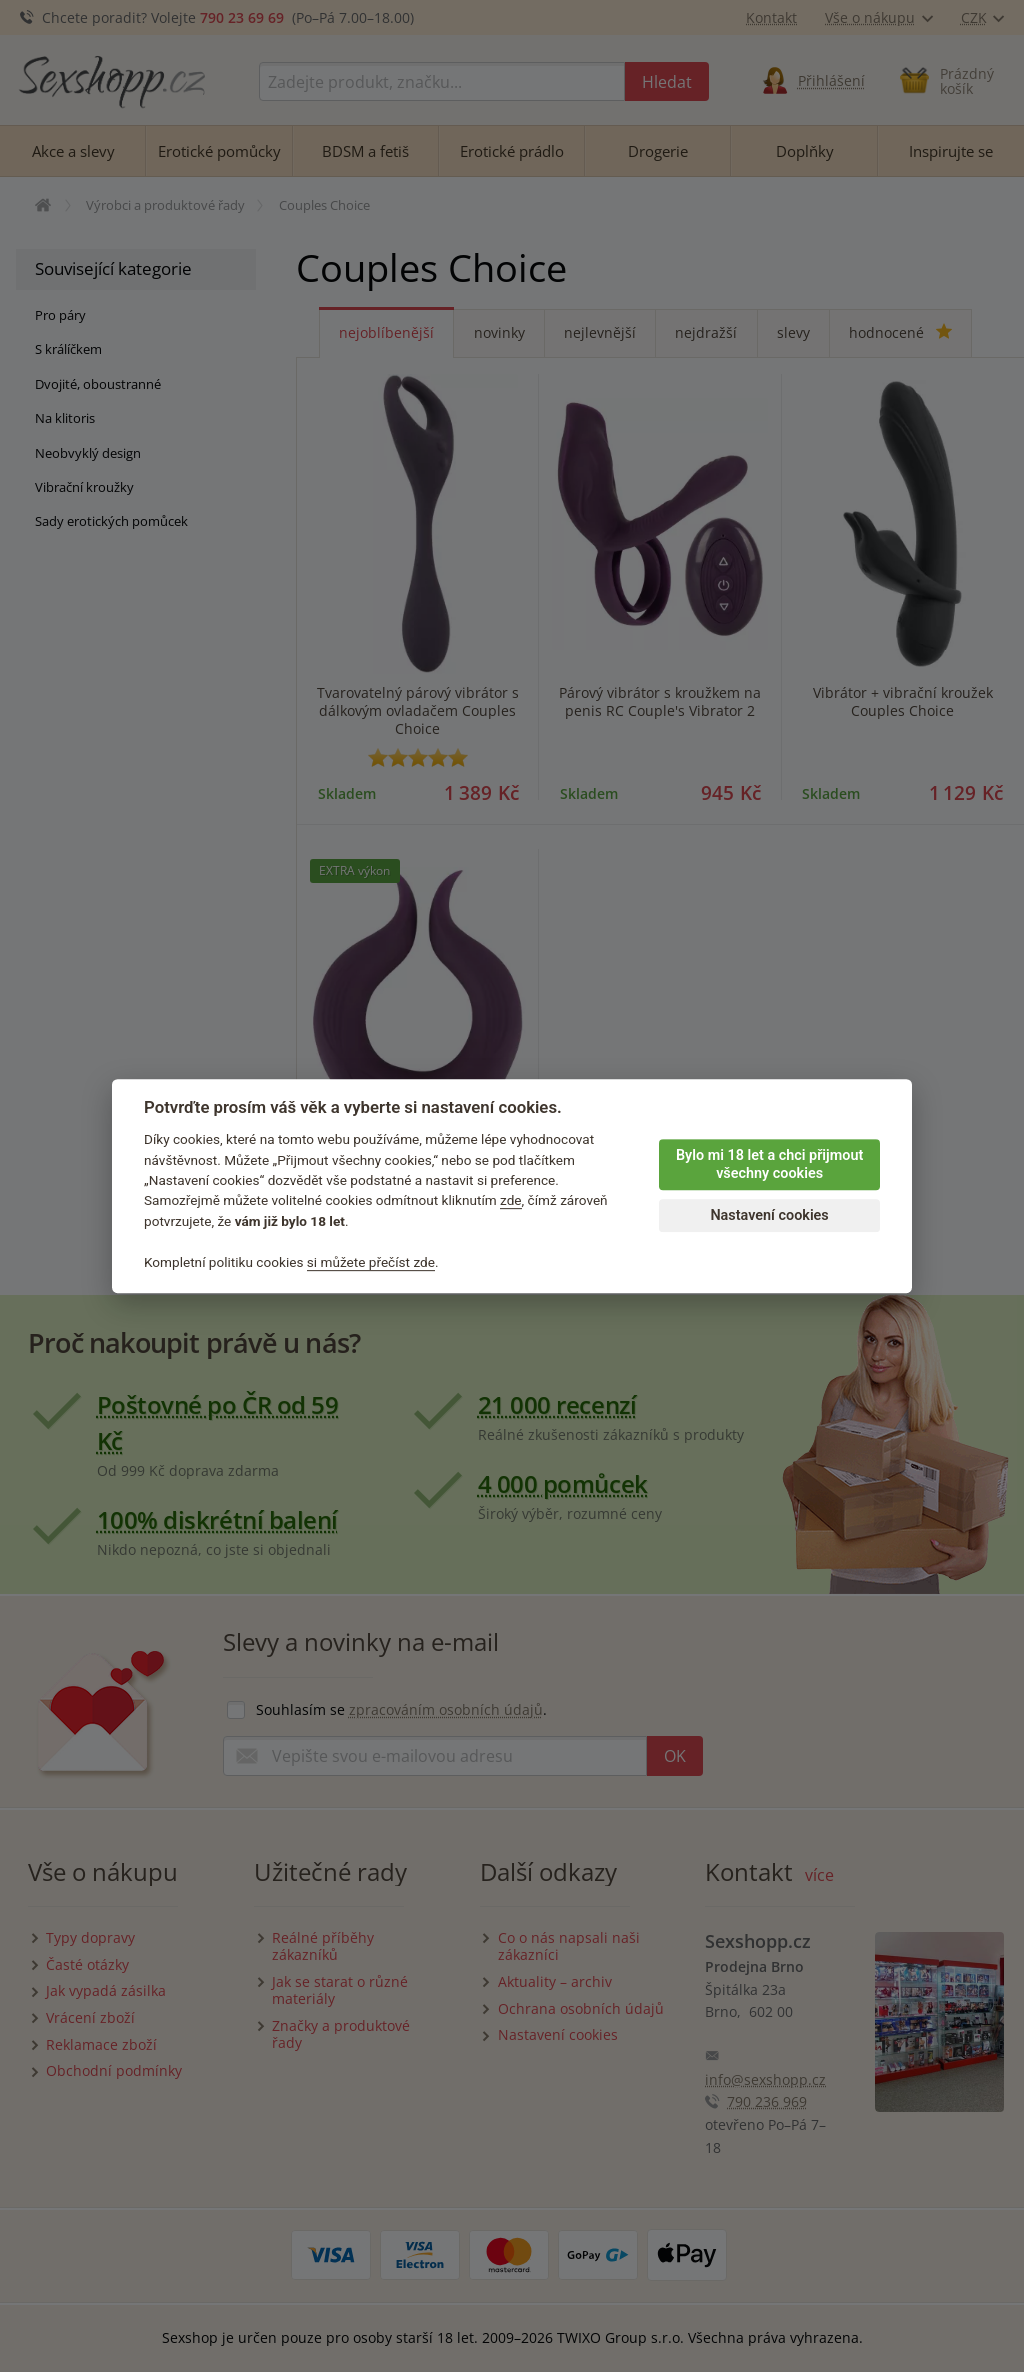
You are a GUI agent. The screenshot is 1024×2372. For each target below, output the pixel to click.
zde (511, 1201)
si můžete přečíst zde (371, 1262)
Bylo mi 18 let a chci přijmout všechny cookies (769, 1165)
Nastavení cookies (769, 1215)
